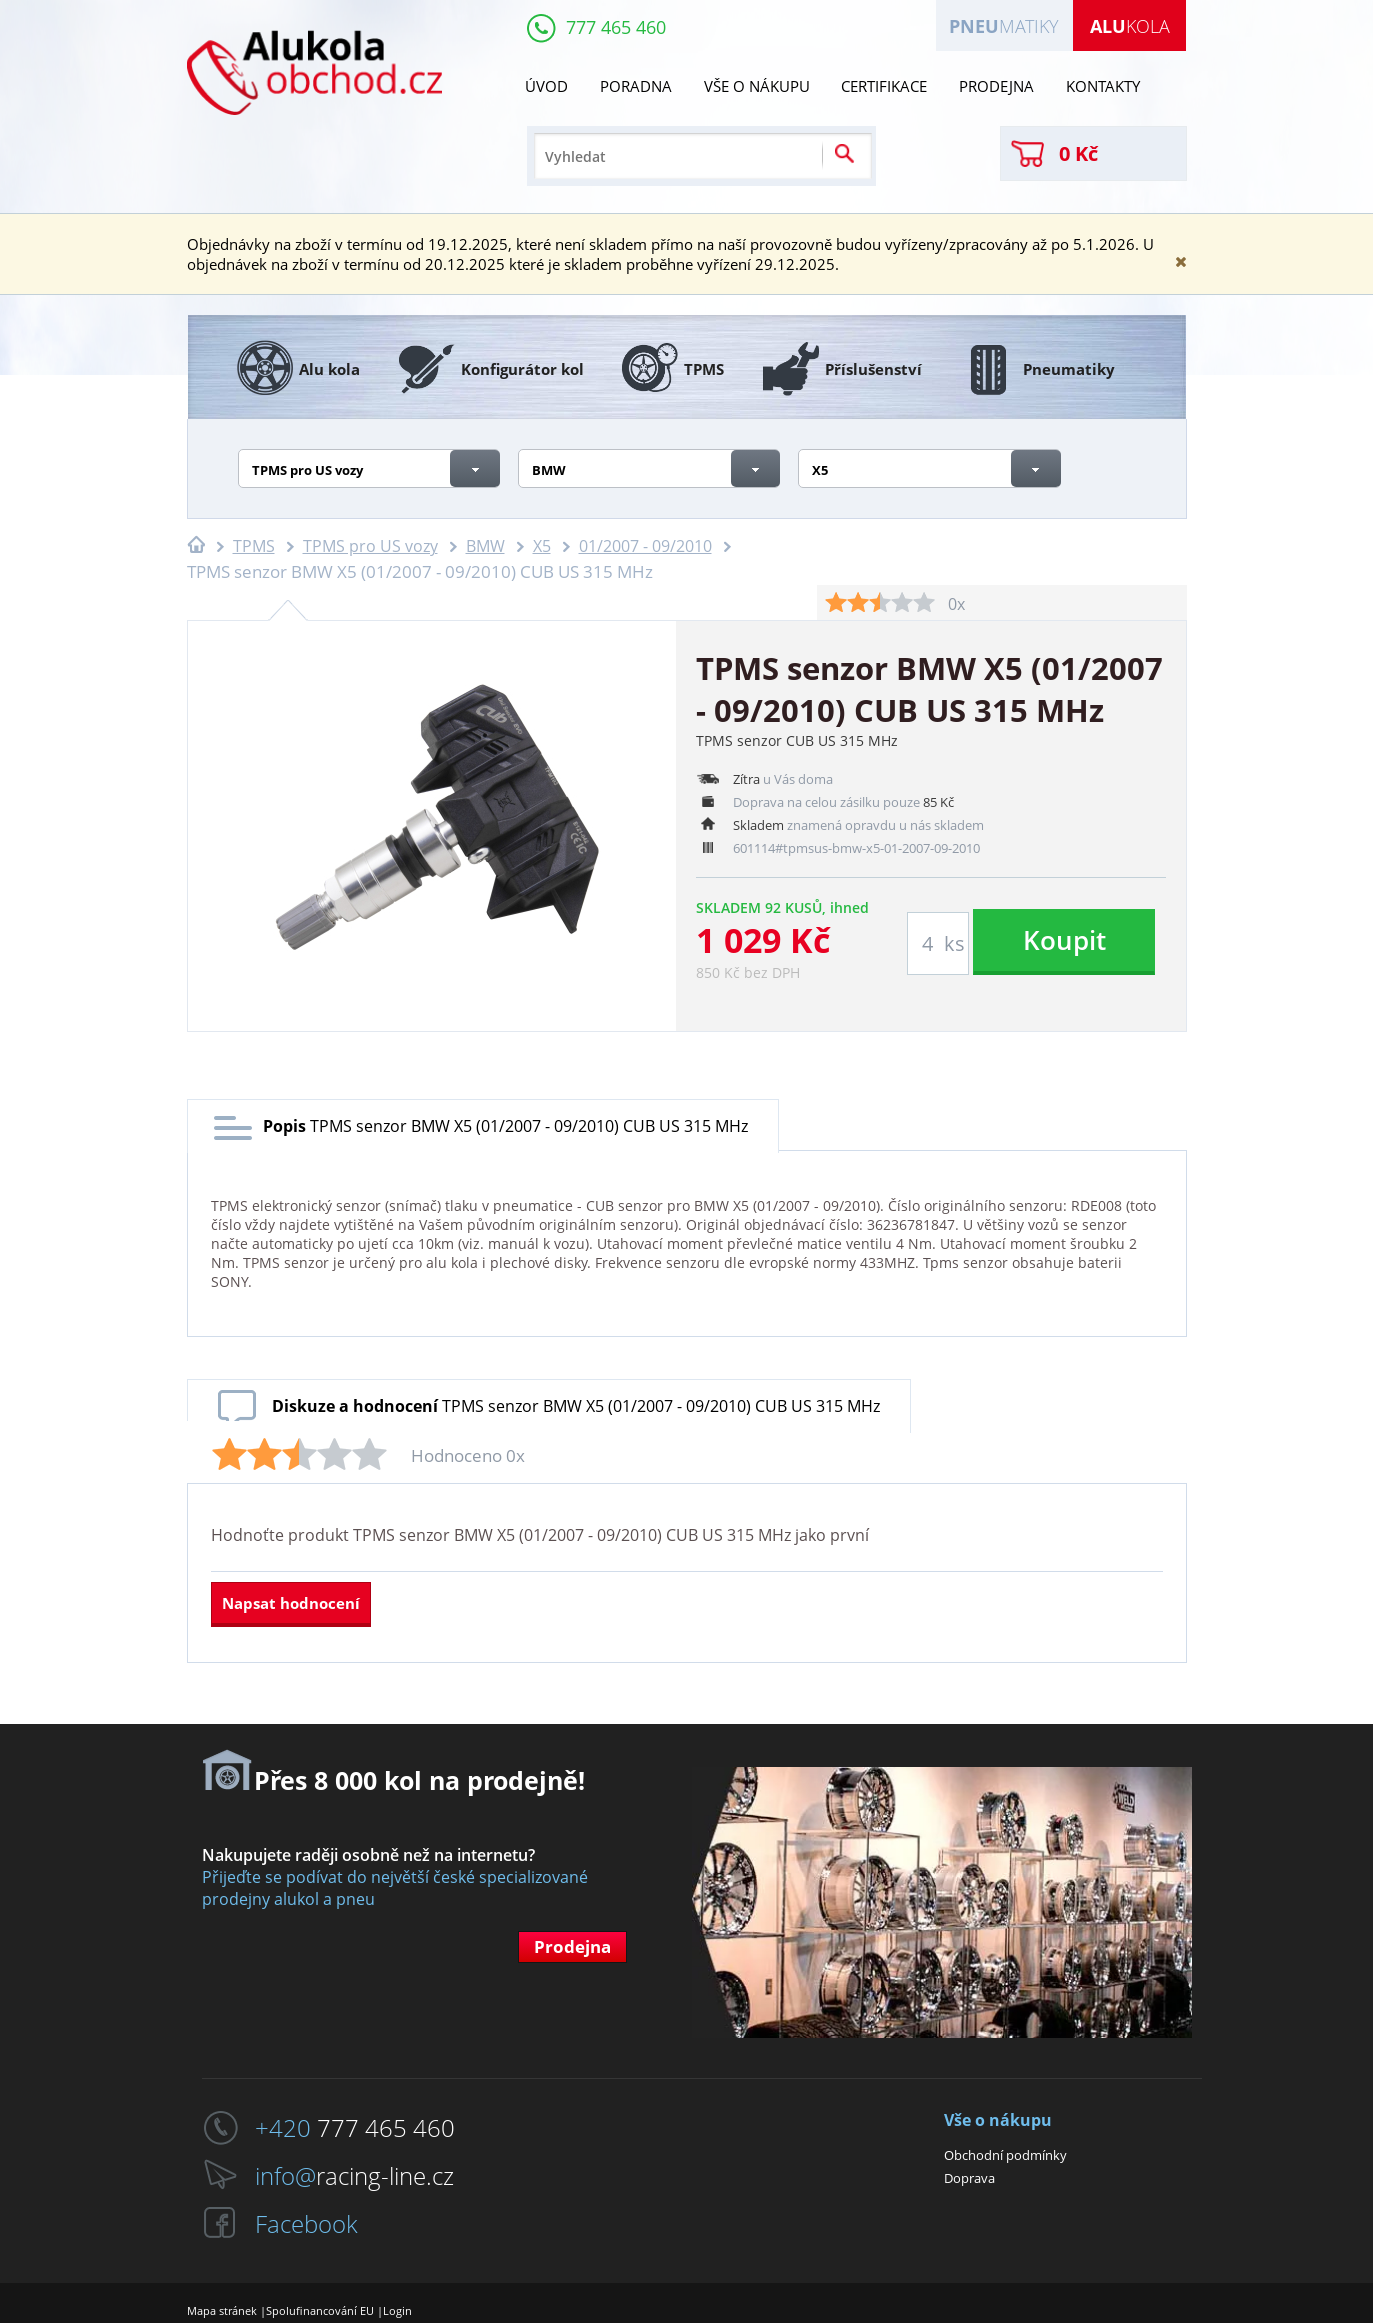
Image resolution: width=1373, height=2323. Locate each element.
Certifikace (884, 86)
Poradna (636, 86)
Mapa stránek (222, 2310)
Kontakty (1103, 86)
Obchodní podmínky (1005, 2155)
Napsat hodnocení (291, 1603)
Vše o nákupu (757, 86)
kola (1130, 26)
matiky (1004, 26)
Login (397, 2310)
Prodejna (996, 86)
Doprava (969, 2178)
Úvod (546, 86)
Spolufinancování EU (320, 2310)
